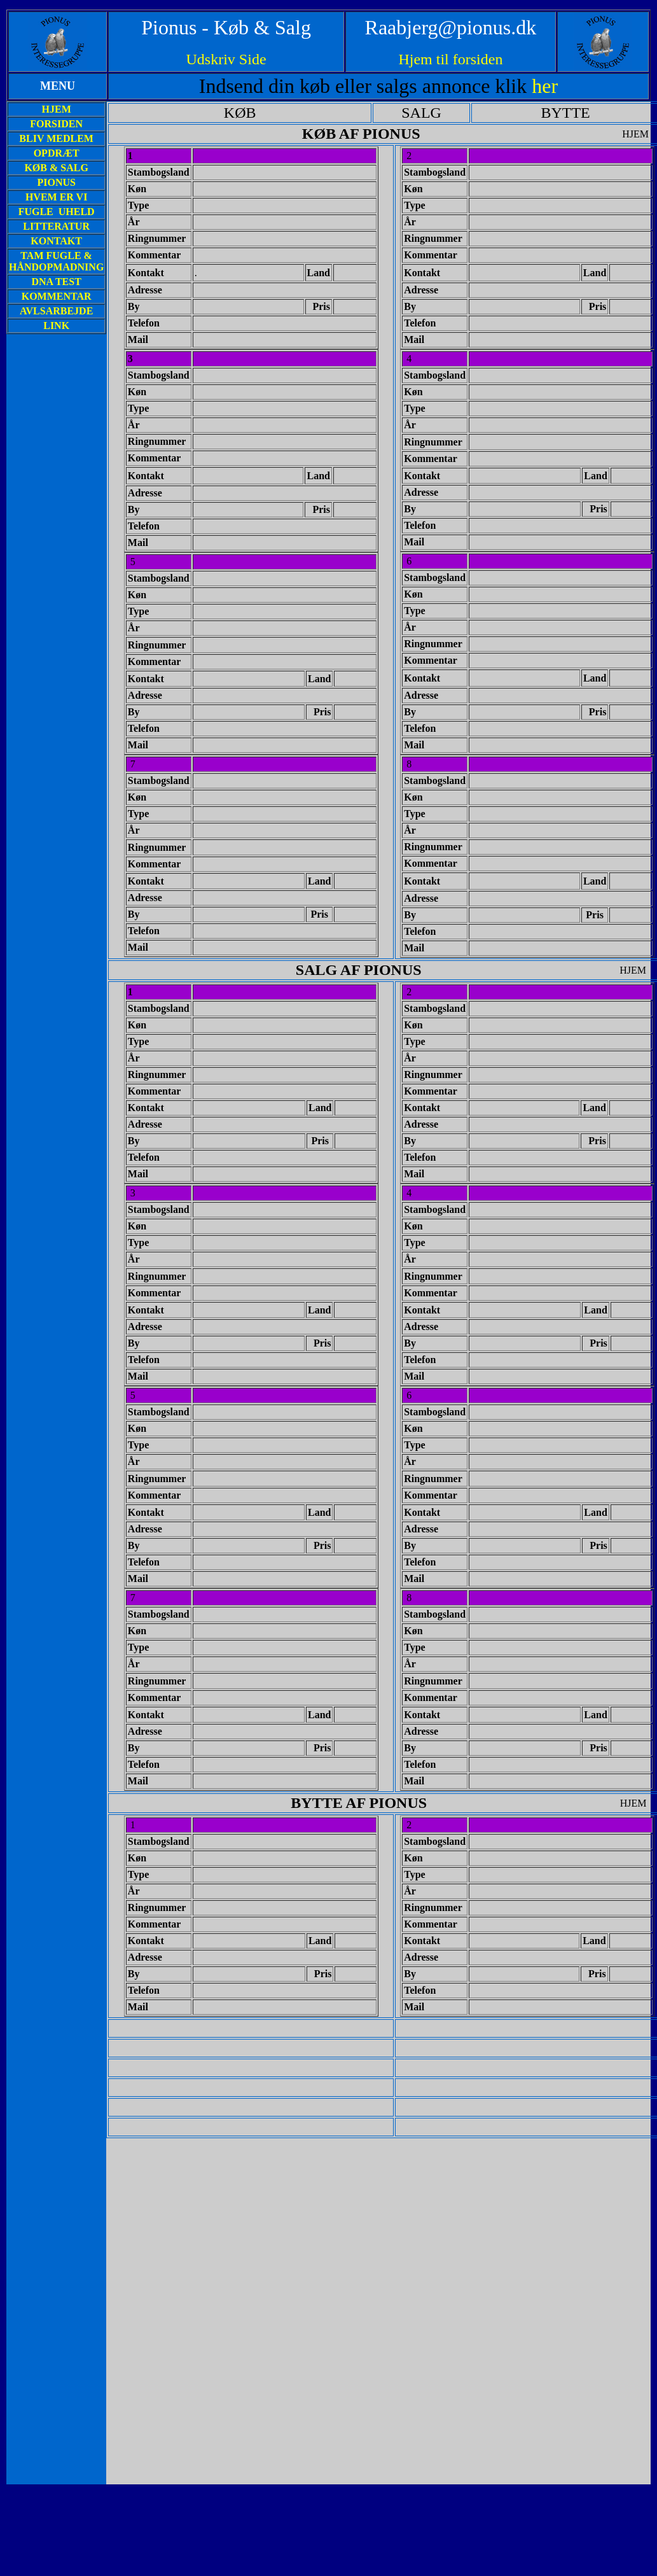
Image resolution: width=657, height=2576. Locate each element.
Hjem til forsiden (450, 59)
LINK (56, 325)
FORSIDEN (56, 123)
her (545, 85)
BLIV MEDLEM (56, 138)
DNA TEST (56, 281)
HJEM (56, 109)
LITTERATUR (56, 226)
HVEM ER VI (56, 197)
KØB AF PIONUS (361, 133)
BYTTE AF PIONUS (359, 1803)
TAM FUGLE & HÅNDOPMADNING (56, 261)
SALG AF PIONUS (359, 970)
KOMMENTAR (57, 296)
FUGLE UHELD (56, 211)
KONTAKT (56, 240)
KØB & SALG (56, 167)
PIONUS (56, 182)
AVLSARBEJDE (56, 310)
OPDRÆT (57, 153)
